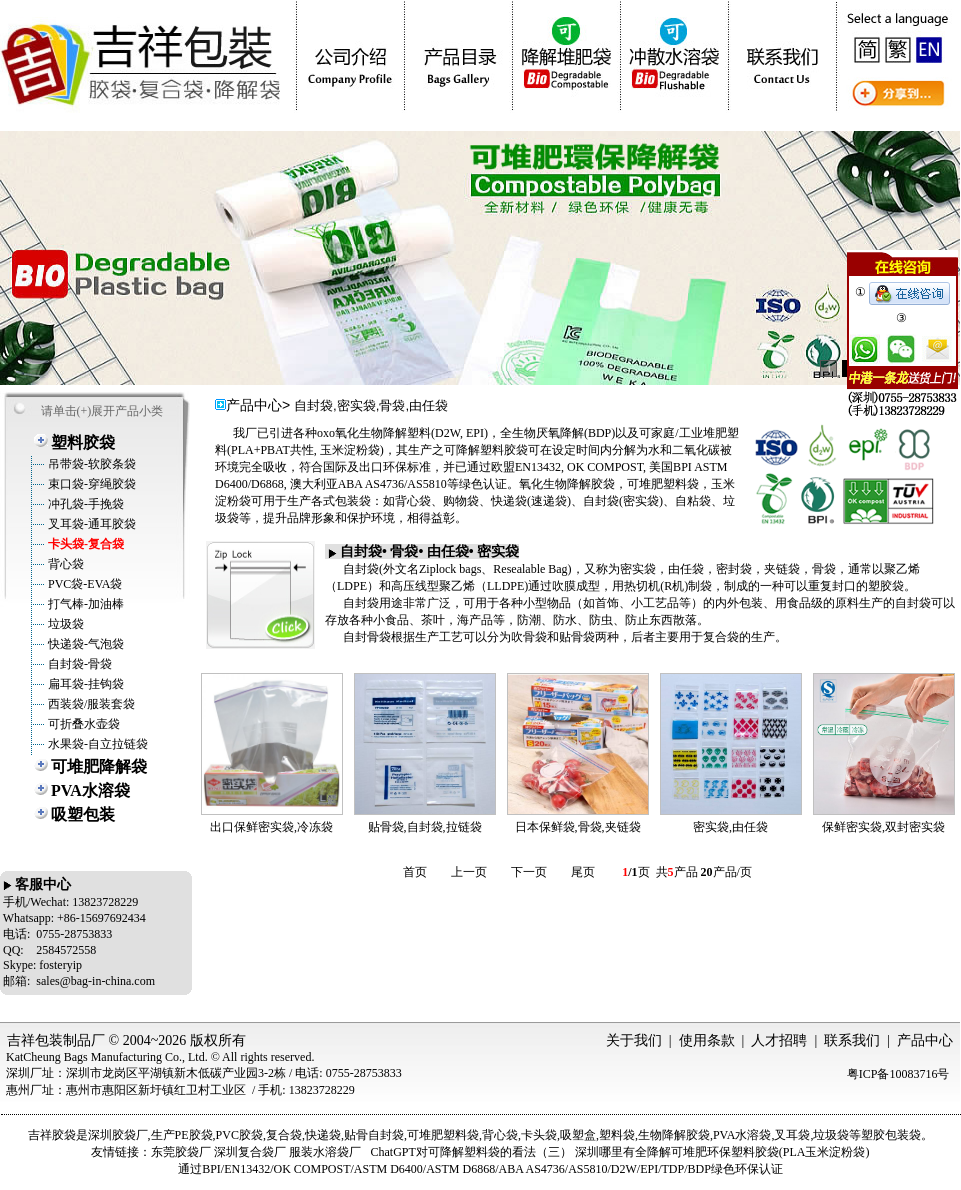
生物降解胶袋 (674, 1135)
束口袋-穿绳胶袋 (90, 484)
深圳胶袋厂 (118, 1135)
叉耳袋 (792, 1135)
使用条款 (707, 1040)
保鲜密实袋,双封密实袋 (883, 827)
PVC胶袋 (239, 1135)
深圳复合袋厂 (250, 1152)
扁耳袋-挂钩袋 (84, 684)
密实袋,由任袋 (730, 827)
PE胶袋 (194, 1135)
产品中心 (925, 1040)
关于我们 (634, 1040)
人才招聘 (779, 1040)
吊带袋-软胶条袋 (90, 464)
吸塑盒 (578, 1135)
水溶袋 (753, 1135)
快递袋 (323, 1135)
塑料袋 (617, 1135)
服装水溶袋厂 (325, 1152)
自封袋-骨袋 (78, 664)
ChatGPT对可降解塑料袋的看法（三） (470, 1152)
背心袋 (64, 564)
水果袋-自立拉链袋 (96, 744)
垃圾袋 (64, 624)
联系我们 (852, 1040)
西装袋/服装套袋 (90, 704)
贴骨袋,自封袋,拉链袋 (425, 827)
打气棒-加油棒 (84, 604)
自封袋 (386, 1135)
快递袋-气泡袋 (84, 644)
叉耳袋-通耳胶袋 (90, 524)
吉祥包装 (35, 1040)
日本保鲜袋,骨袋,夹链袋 (578, 827)
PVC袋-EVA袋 (83, 584)
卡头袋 (539, 1135)
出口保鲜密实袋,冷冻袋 (271, 827)
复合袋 (284, 1135)
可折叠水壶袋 (82, 724)
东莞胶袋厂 (181, 1152)
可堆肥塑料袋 (443, 1135)
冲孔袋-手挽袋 (84, 504)
